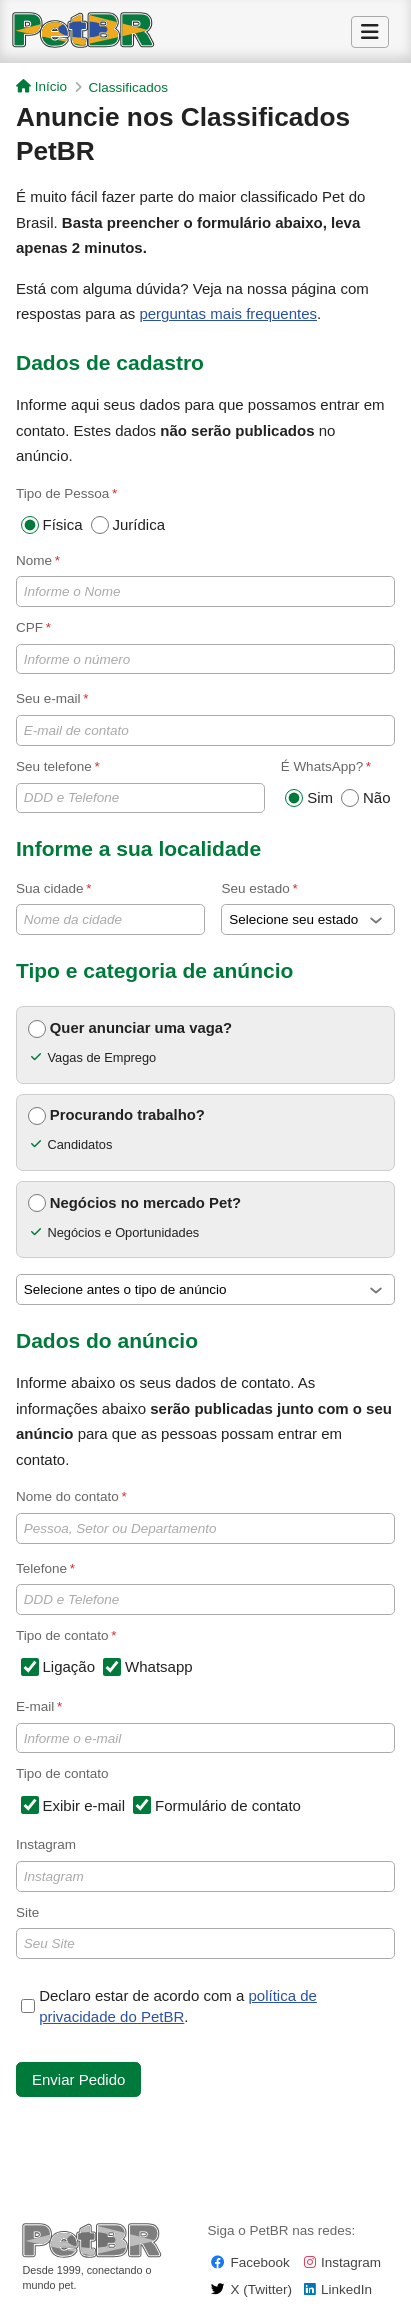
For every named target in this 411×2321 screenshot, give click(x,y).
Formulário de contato (217, 1805)
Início (41, 86)
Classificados (129, 87)
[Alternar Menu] (370, 32)
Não (366, 798)
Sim (309, 798)
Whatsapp (148, 1667)
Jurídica (128, 525)
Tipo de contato (62, 1773)
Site (205, 1932)
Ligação (58, 1667)
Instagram (205, 1864)
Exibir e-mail (73, 1805)
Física (52, 525)
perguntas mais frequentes (228, 313)
